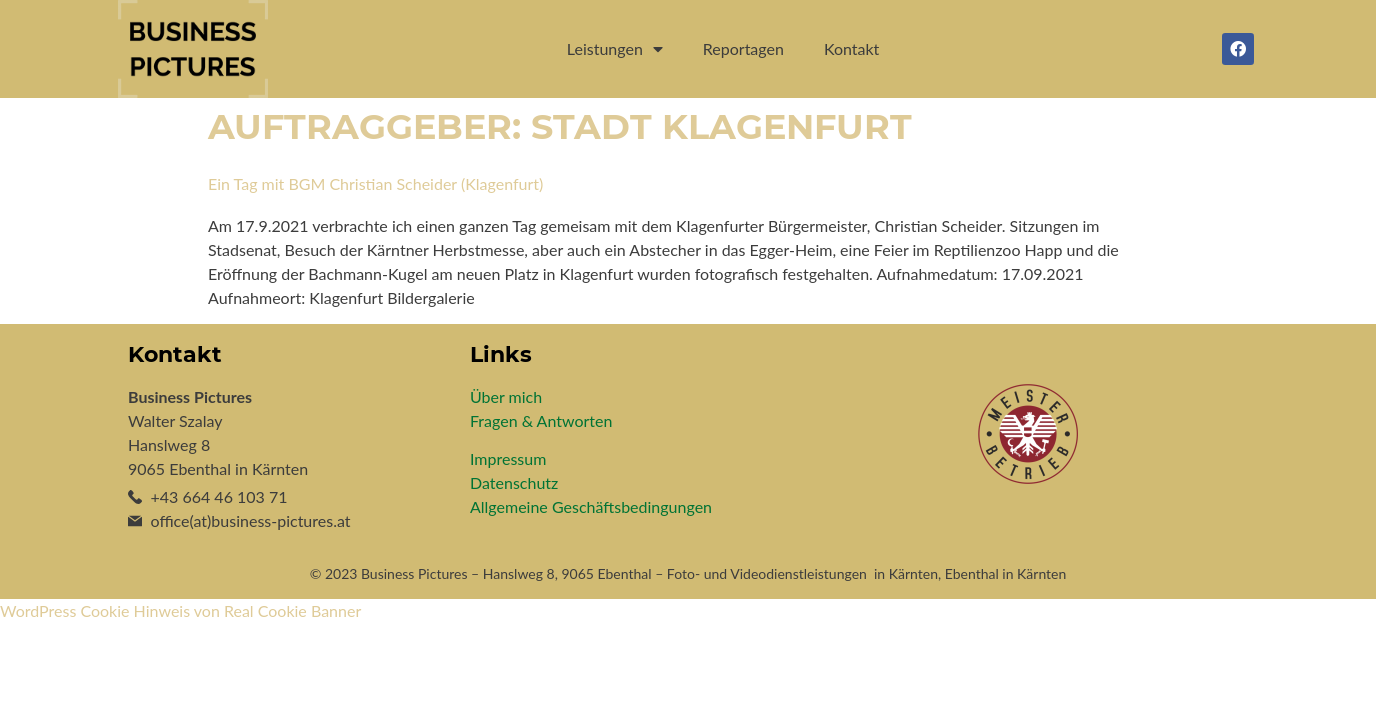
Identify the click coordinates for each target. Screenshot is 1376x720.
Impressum (508, 458)
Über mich (506, 396)
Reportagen (743, 48)
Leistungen (615, 49)
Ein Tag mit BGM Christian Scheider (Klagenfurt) (375, 183)
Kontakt (851, 48)
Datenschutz (514, 482)
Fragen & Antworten (541, 420)
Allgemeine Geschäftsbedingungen (591, 506)
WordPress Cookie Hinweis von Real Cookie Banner (180, 610)
